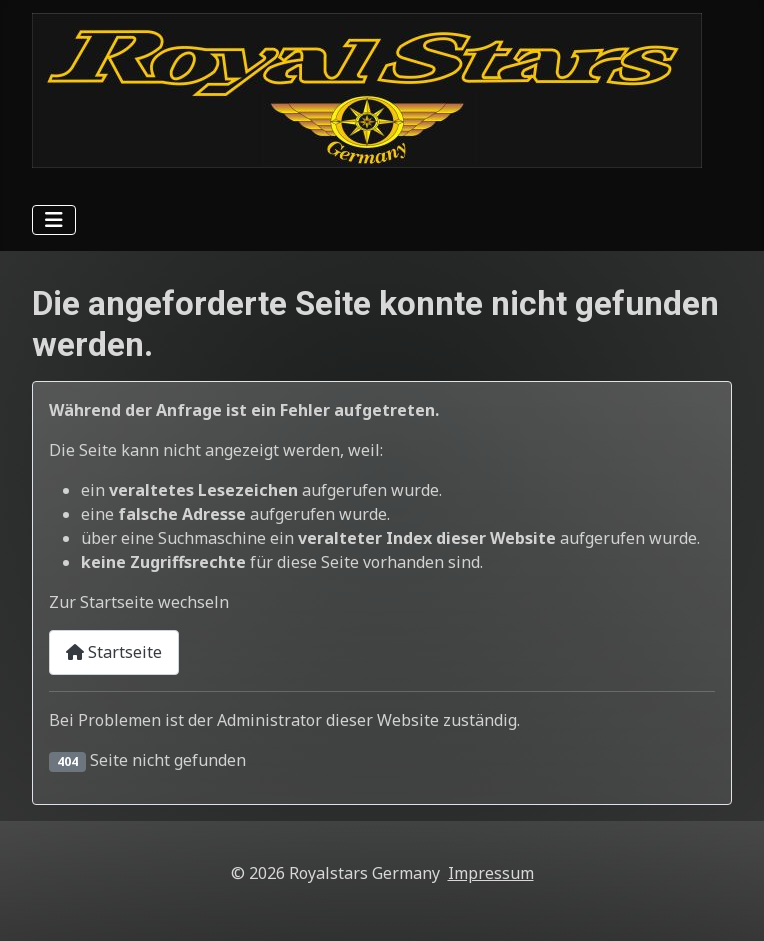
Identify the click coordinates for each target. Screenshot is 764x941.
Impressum (491, 873)
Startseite (114, 652)
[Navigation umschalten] (54, 220)
